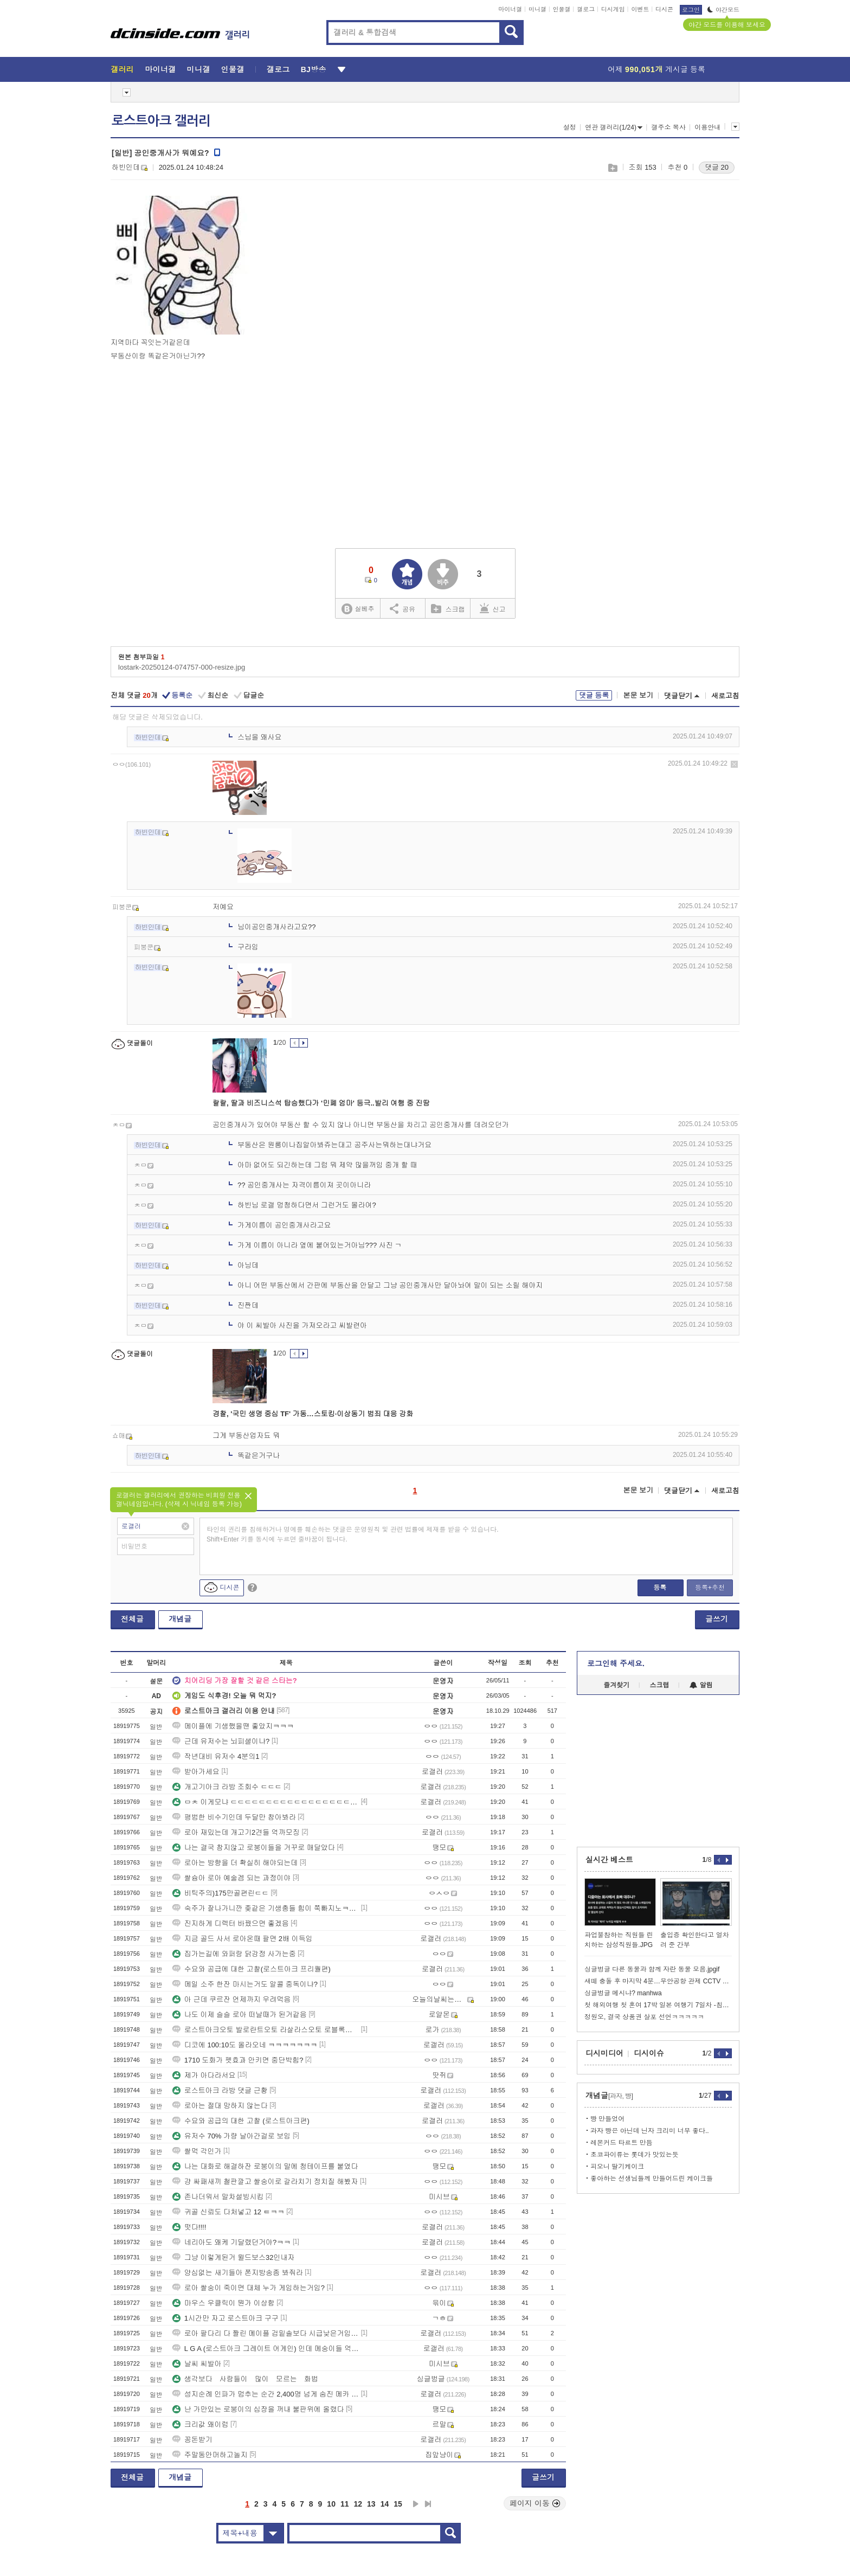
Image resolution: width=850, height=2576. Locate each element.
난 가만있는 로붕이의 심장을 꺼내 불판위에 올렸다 (258, 2409)
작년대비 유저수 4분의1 (216, 1756)
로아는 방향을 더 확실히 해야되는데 (235, 1863)
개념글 (180, 1619)
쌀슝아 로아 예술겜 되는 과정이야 (231, 1878)
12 (358, 2504)
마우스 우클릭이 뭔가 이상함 (223, 2303)
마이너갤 (510, 9)
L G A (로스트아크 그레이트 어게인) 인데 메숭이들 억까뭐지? (265, 2348)
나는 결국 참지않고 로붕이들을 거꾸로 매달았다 (253, 1847)
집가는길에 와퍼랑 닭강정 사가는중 (234, 1954)
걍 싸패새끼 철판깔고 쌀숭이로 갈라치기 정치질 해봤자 (265, 2181)
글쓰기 (716, 1619)
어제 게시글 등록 (656, 69)
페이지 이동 (535, 2503)
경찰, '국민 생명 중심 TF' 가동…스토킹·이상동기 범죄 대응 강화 (312, 1414)
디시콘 (664, 9)
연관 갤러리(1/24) (613, 127)
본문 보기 (638, 695)
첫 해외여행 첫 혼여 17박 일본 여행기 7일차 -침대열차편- (658, 2005)
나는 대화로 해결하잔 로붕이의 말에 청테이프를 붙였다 (265, 2166)
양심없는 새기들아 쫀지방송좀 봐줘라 (237, 2273)
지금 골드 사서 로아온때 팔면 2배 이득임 (242, 1939)
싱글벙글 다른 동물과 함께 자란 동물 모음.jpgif (651, 1969)
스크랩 (612, 167)
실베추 (358, 609)
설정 (569, 127)
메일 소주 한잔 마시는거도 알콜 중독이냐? (245, 1984)
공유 (402, 608)
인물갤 (562, 9)
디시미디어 (604, 2053)
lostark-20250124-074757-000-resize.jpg (181, 667)
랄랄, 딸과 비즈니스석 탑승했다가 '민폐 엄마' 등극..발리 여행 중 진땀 (321, 1103)
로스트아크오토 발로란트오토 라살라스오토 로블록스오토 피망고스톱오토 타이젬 (265, 2030)
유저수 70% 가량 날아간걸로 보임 (231, 2136)
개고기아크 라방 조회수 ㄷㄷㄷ (227, 1787)
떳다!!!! (189, 2227)
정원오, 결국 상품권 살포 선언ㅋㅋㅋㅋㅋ (644, 2017)
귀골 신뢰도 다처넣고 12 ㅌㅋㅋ (228, 2212)
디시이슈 (649, 2053)
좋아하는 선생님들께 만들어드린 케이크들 (651, 2178)
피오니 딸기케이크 (617, 2166)
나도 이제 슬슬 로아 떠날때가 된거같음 (239, 2014)
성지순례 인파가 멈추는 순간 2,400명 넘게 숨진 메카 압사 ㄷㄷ (265, 2394)
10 (331, 2504)
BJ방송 (313, 69)
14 (385, 2504)
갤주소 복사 (668, 127)
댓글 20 (717, 167)
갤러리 (122, 69)
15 (398, 2504)
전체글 (132, 1619)
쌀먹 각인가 (197, 2151)
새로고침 (725, 696)
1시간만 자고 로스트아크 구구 (225, 2318)
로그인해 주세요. (616, 1663)
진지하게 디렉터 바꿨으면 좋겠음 (230, 1923)
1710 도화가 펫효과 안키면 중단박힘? (238, 2060)
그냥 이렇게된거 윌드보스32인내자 (233, 2257)
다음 (416, 2504)
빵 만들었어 (607, 2119)
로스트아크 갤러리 (161, 120)
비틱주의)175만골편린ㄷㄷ (220, 1893)
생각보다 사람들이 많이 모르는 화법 (245, 2379)
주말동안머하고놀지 (210, 2455)
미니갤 (537, 9)
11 (344, 2504)
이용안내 (707, 127)
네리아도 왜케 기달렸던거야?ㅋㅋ (231, 2242)
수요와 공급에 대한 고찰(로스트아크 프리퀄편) (251, 1969)
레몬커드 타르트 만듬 (621, 2143)
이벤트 (640, 9)
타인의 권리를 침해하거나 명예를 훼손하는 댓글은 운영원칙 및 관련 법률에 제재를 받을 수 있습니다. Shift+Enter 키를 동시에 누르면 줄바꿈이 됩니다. (353, 1534)
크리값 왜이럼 (200, 2424)
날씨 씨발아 (197, 2364)
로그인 (691, 10)
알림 (701, 1685)
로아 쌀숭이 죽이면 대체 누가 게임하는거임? (248, 2288)
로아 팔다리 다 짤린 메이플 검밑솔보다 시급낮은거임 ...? (265, 2333)
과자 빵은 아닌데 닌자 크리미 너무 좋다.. (649, 2131)
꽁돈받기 (192, 2440)
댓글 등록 (594, 695)
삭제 (734, 764)
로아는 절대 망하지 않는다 (220, 2106)
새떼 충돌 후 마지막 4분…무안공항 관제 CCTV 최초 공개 (658, 1981)
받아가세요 (196, 1772)
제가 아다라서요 (204, 2075)
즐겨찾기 (616, 1685)
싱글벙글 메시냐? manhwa (623, 1993)
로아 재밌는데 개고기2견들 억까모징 (236, 1832)
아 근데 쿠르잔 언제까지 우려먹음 (231, 1999)
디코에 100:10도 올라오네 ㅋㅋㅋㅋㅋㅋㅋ (245, 2045)
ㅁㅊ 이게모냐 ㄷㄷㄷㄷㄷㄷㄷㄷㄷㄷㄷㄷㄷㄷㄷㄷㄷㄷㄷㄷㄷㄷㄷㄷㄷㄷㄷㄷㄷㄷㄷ (265, 1802)
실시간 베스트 (609, 1859)
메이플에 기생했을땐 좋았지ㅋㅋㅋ (233, 1726)
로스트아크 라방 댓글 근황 (220, 2090)
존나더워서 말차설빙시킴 (218, 2197)
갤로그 (586, 9)
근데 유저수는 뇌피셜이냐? (220, 1741)
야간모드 (723, 10)
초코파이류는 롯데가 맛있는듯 (634, 2155)
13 (371, 2504)
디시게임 (613, 9)
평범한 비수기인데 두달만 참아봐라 (234, 1817)
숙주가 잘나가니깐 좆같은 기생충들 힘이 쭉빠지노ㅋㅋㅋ (265, 1908)
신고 (493, 608)
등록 (659, 1587)
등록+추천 (710, 1587)
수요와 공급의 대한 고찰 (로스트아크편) (241, 2121)
